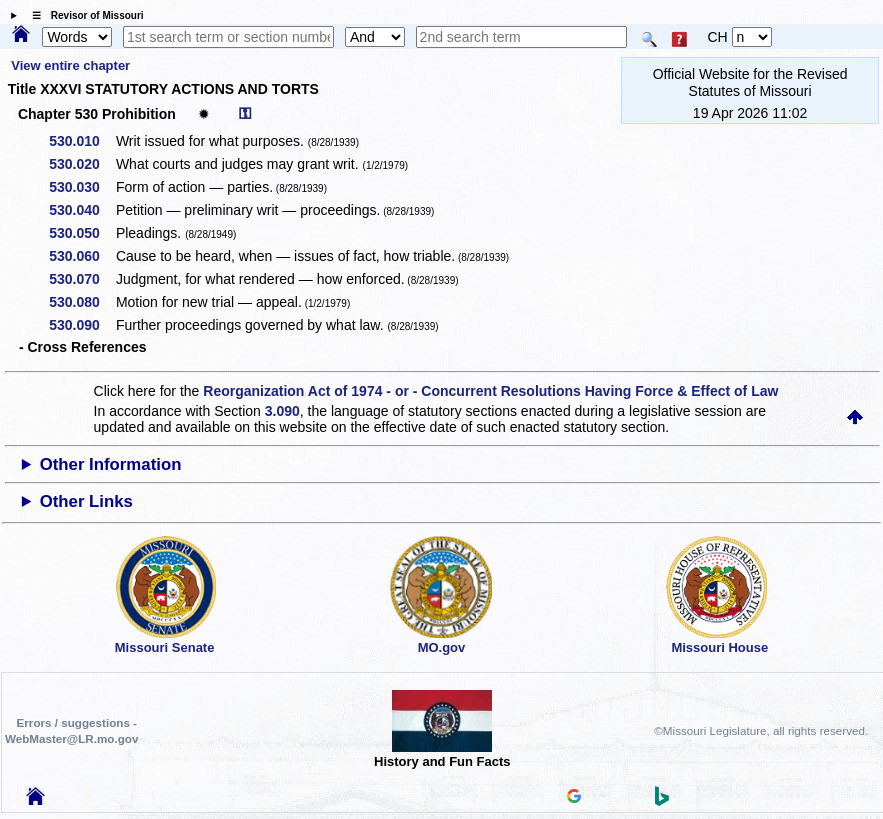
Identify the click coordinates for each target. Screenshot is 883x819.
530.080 (81, 302)
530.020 (81, 164)
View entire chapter (70, 65)
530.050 (81, 233)
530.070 (81, 279)
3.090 (282, 411)
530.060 (81, 256)
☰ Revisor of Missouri (83, 15)
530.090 (81, 325)
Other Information (111, 464)
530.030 (81, 187)
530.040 (81, 210)
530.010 (81, 141)
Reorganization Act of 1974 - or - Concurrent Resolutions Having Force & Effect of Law (490, 391)
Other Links (86, 501)
